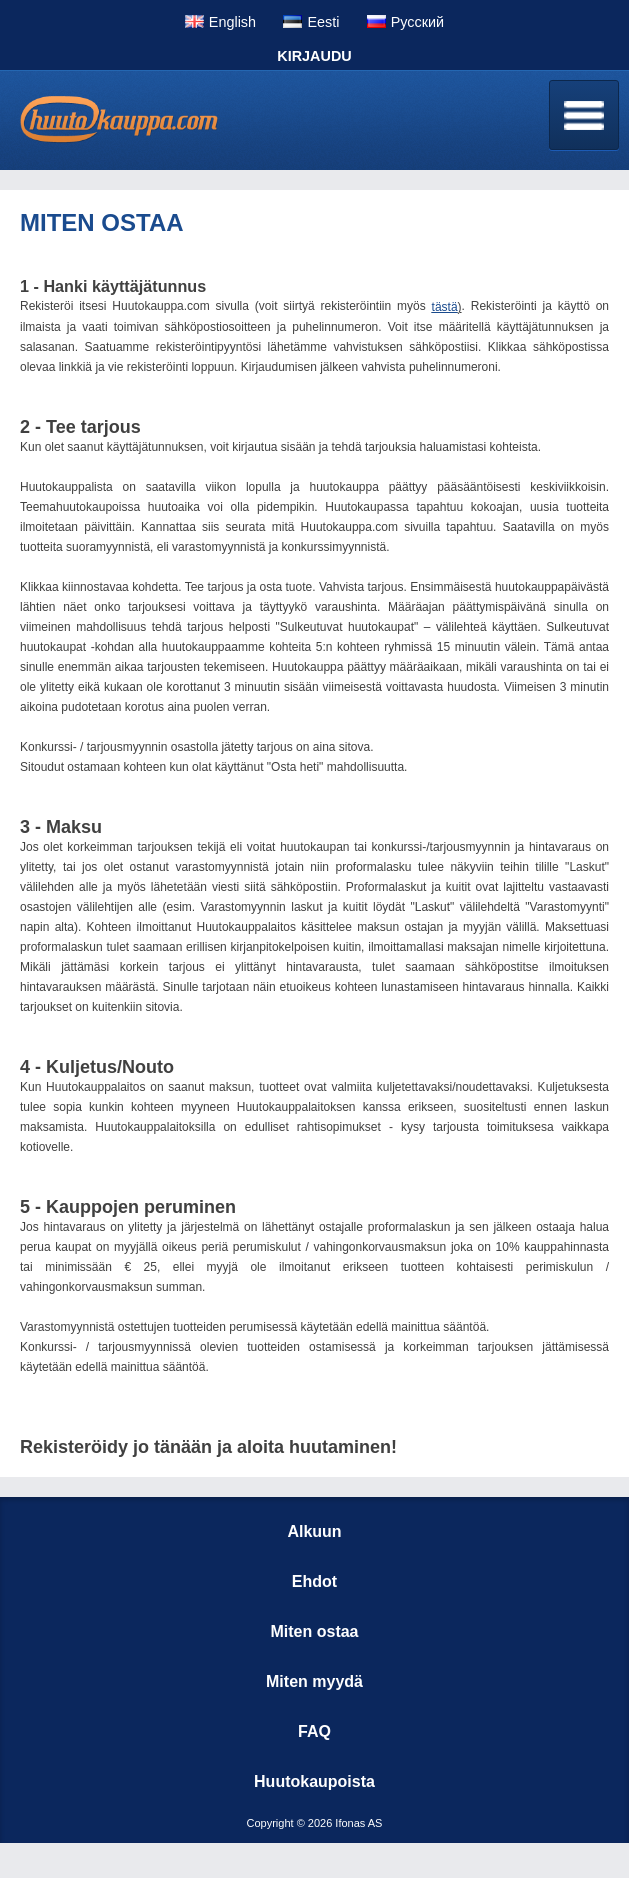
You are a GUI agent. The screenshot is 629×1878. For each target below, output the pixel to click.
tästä (445, 307)
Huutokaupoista (314, 1781)
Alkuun (314, 1531)
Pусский (417, 22)
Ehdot (314, 1581)
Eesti (323, 22)
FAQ (314, 1731)
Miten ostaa (314, 1631)
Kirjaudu (314, 56)
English (232, 22)
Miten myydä (314, 1681)
